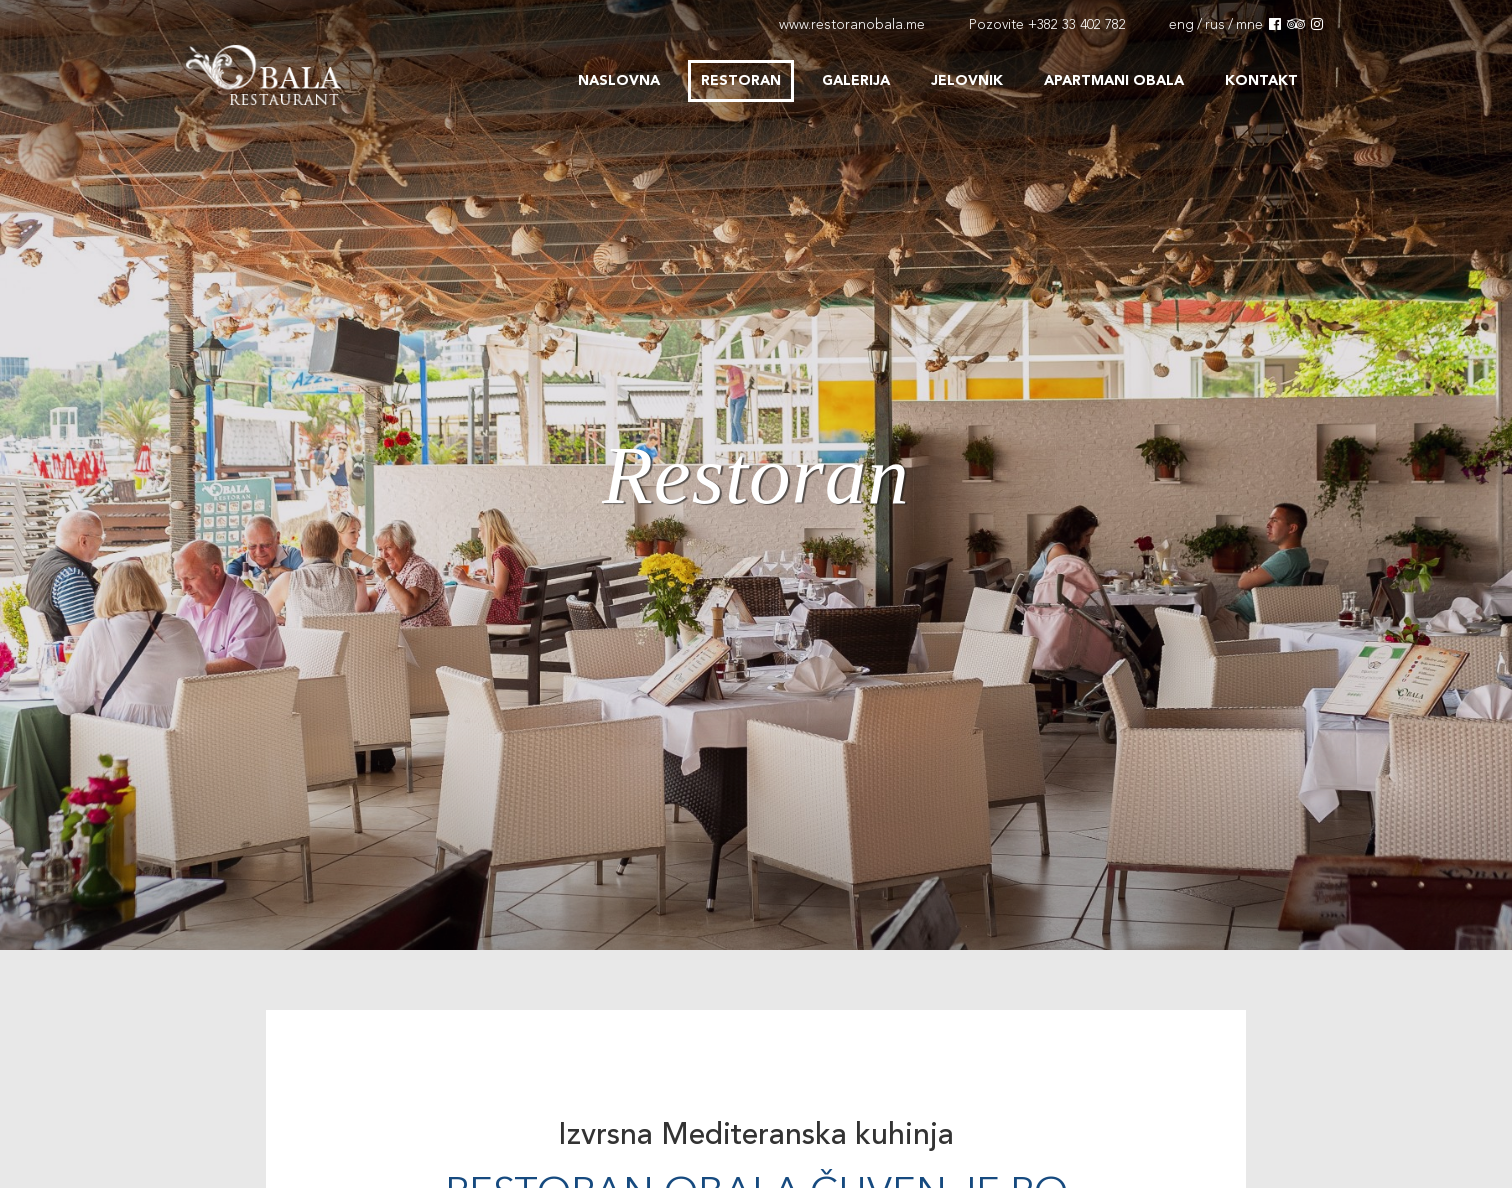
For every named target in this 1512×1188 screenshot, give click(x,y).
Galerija (856, 81)
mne (1249, 25)
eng (1181, 25)
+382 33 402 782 (1077, 25)
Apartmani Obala (1114, 81)
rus (1215, 25)
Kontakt (1261, 81)
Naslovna (619, 81)
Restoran (741, 81)
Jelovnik (967, 81)
